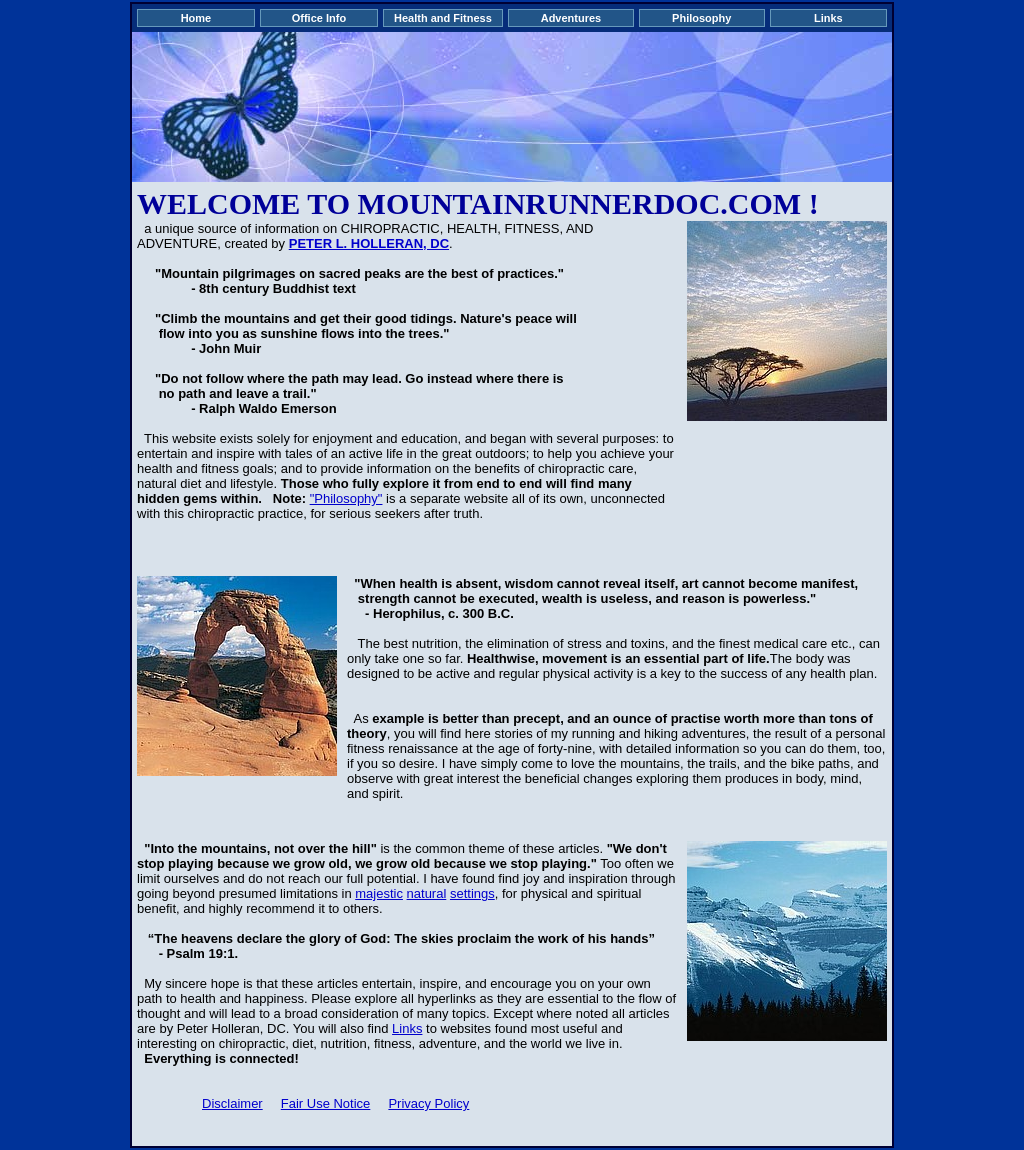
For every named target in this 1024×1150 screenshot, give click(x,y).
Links (828, 18)
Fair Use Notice (326, 1103)
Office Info (319, 18)
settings (472, 893)
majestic (379, 893)
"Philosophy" (346, 498)
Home (196, 18)
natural (427, 893)
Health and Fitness (443, 18)
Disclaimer (232, 1103)
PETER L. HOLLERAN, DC (369, 243)
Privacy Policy (428, 1103)
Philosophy (701, 18)
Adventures (571, 18)
